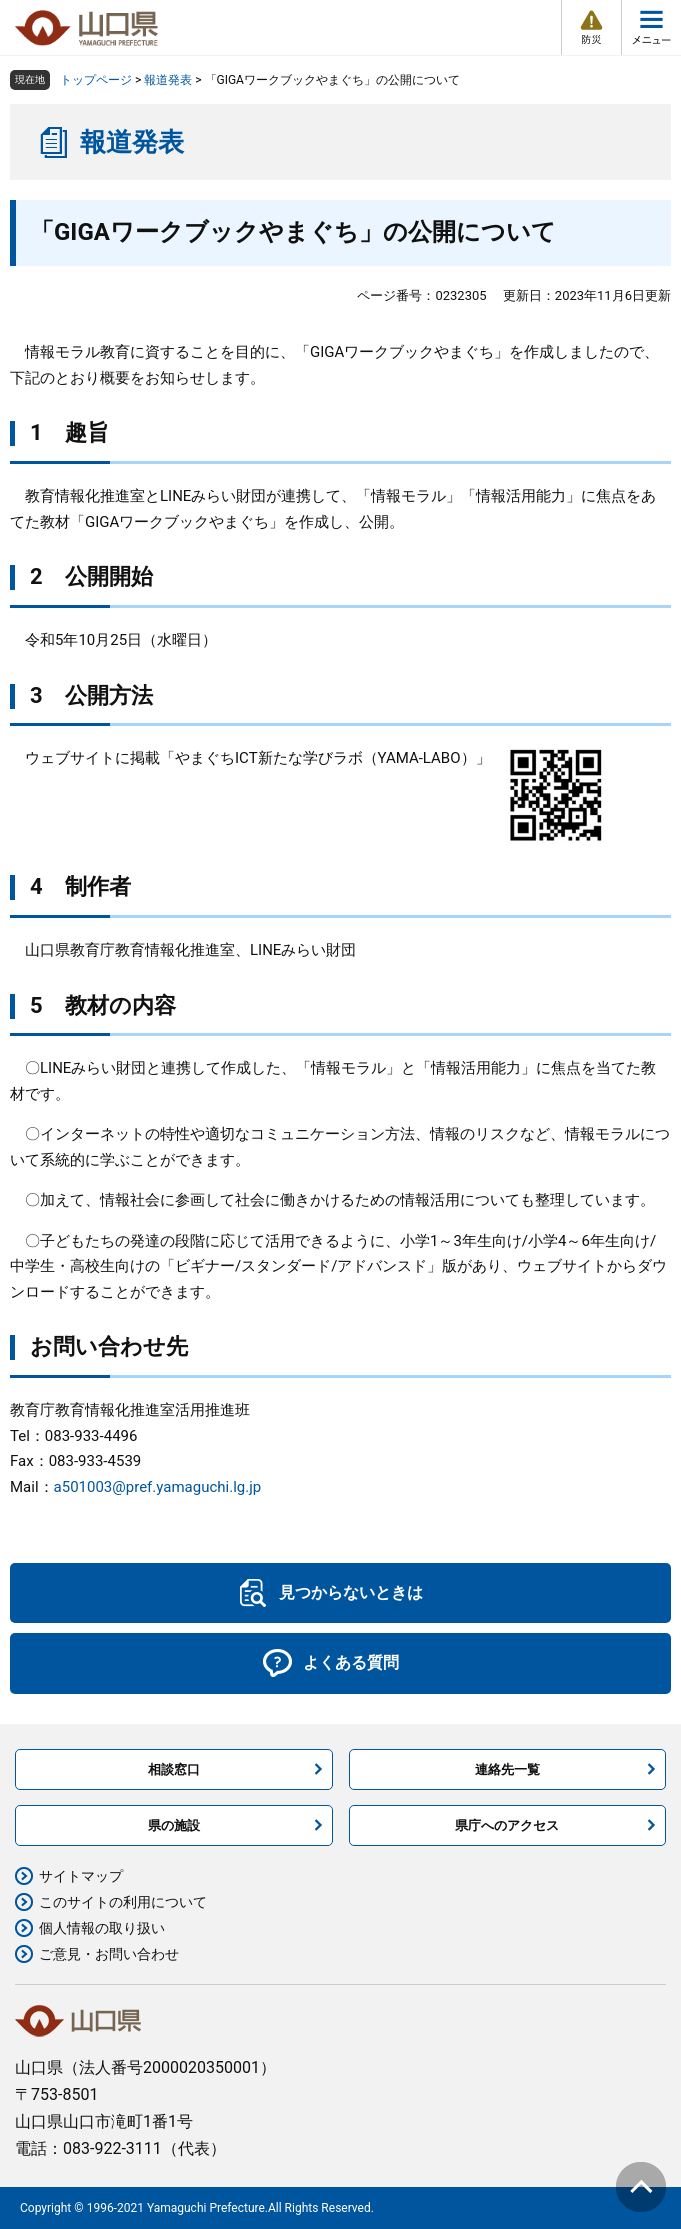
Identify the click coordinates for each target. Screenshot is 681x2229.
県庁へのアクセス (507, 1825)
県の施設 (174, 1825)
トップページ (96, 80)
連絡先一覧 (507, 1769)
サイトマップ (81, 1876)
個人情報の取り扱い (102, 1928)
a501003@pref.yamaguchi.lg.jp (158, 1487)
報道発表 (168, 80)
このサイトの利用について (123, 1902)
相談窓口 (174, 1769)
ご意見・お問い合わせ (109, 1954)
